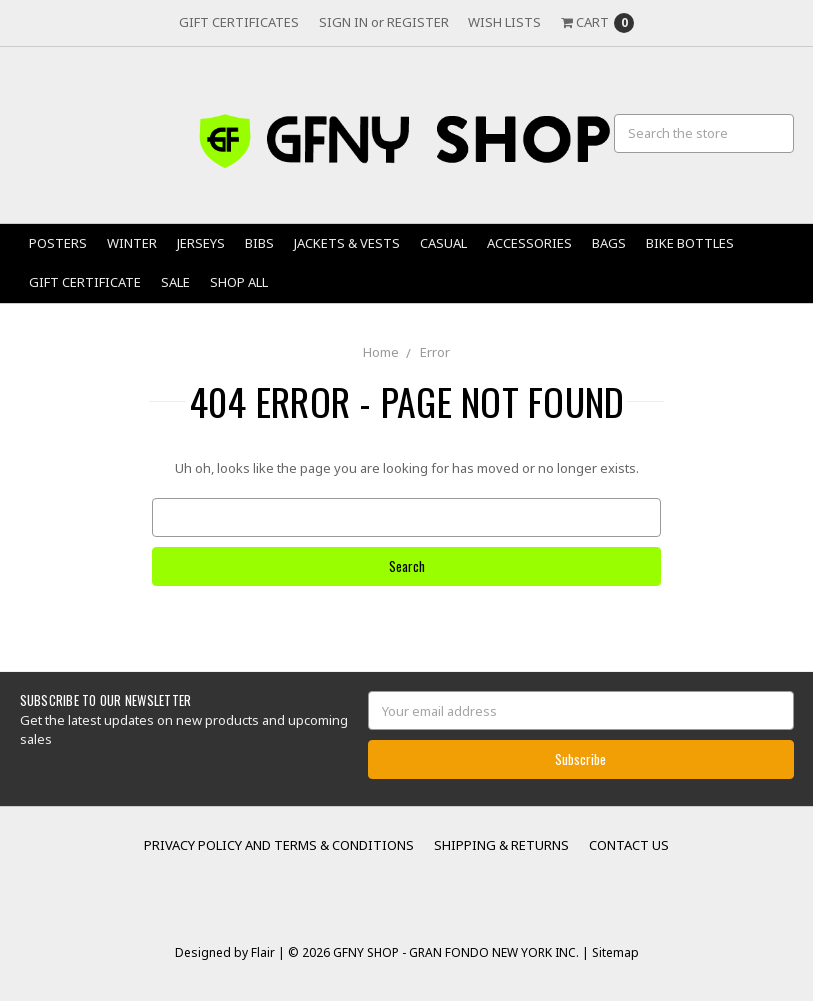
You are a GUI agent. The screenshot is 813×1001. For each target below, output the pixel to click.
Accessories (529, 243)
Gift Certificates (239, 22)
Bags (609, 243)
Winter (132, 243)
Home (381, 352)
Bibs (259, 243)
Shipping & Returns (501, 845)
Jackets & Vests (347, 243)
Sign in (343, 22)
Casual (443, 243)
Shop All (239, 282)
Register (418, 22)
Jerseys (201, 243)
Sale (175, 282)
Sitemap (614, 952)
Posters (58, 243)
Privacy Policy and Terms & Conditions (279, 845)
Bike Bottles (690, 243)
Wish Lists (504, 22)
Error (435, 352)
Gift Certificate (85, 282)
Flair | (268, 952)
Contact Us (629, 845)
